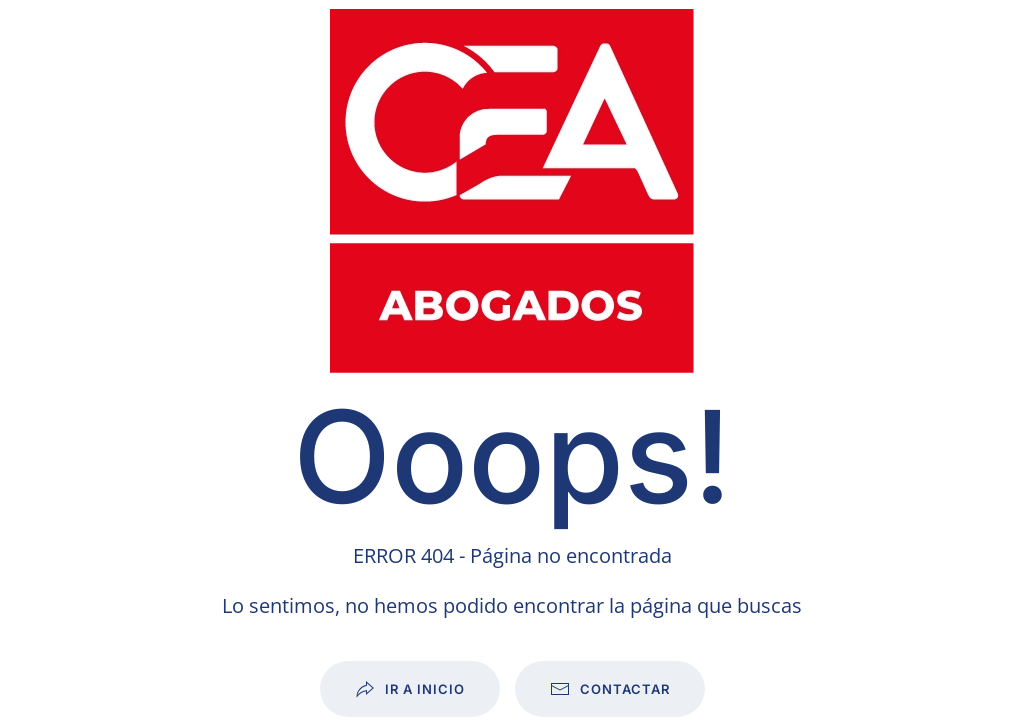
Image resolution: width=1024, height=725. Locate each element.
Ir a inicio (410, 689)
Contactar (610, 689)
